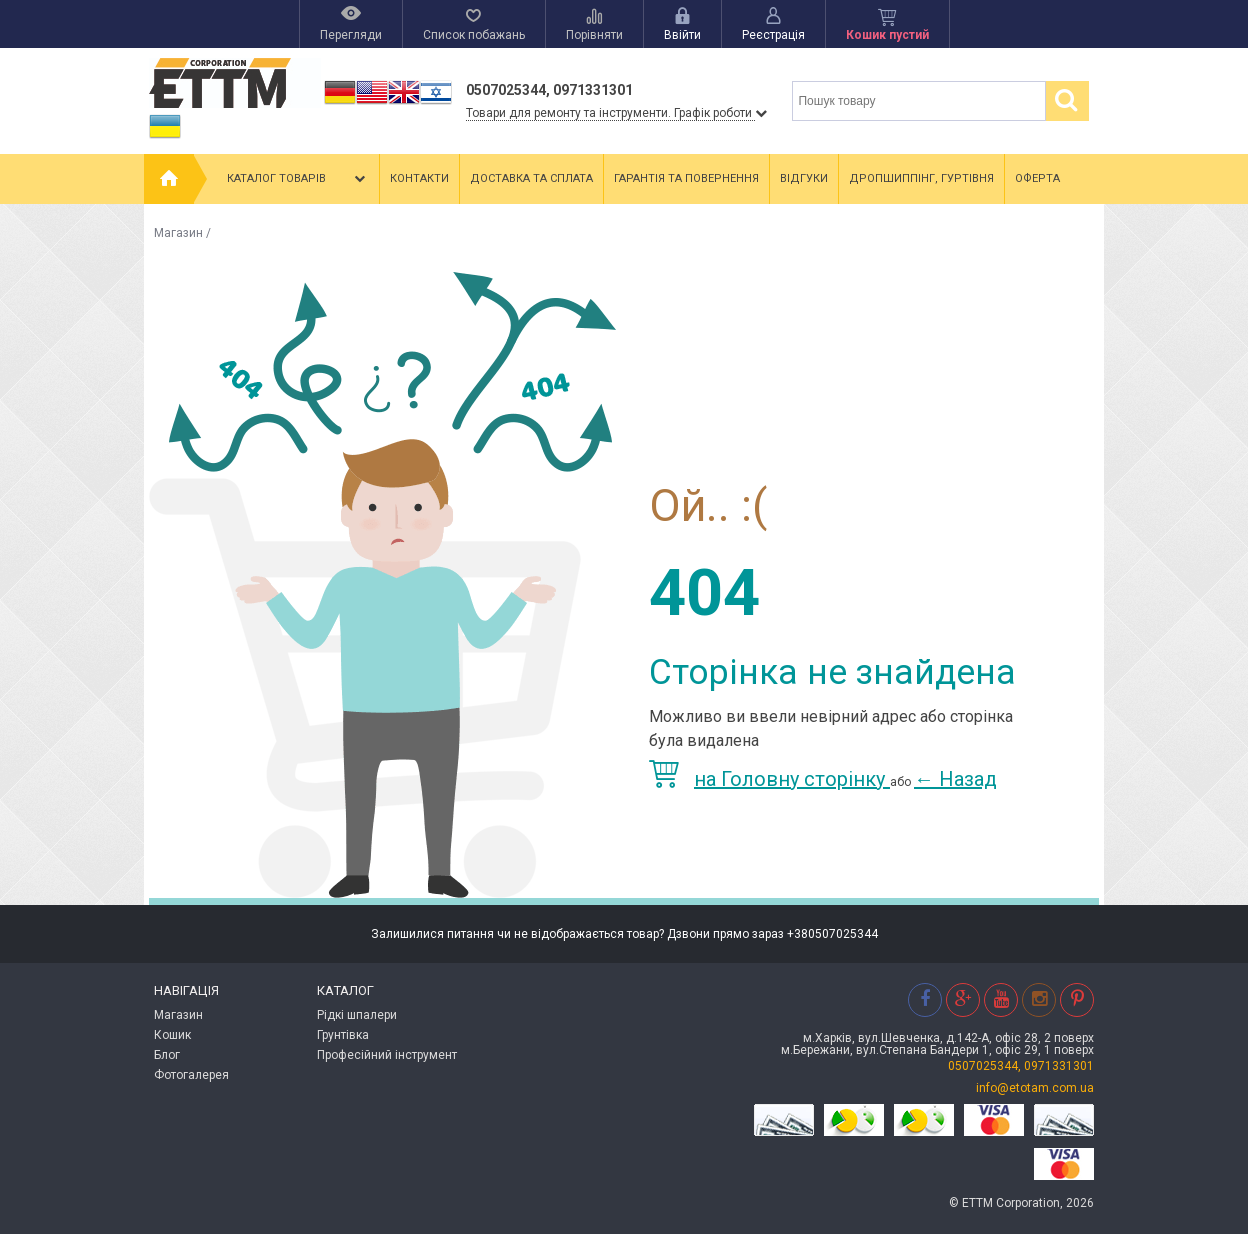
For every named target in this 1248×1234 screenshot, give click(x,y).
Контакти (419, 178)
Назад (955, 779)
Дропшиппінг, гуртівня (921, 178)
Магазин (178, 233)
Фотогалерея (191, 1075)
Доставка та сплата (531, 178)
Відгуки (804, 178)
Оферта (1037, 178)
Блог (167, 1055)
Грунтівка (343, 1035)
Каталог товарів (298, 179)
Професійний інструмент (387, 1055)
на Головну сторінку (769, 779)
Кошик (172, 1035)
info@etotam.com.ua (1035, 1088)
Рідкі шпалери (357, 1015)
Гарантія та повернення (686, 178)
